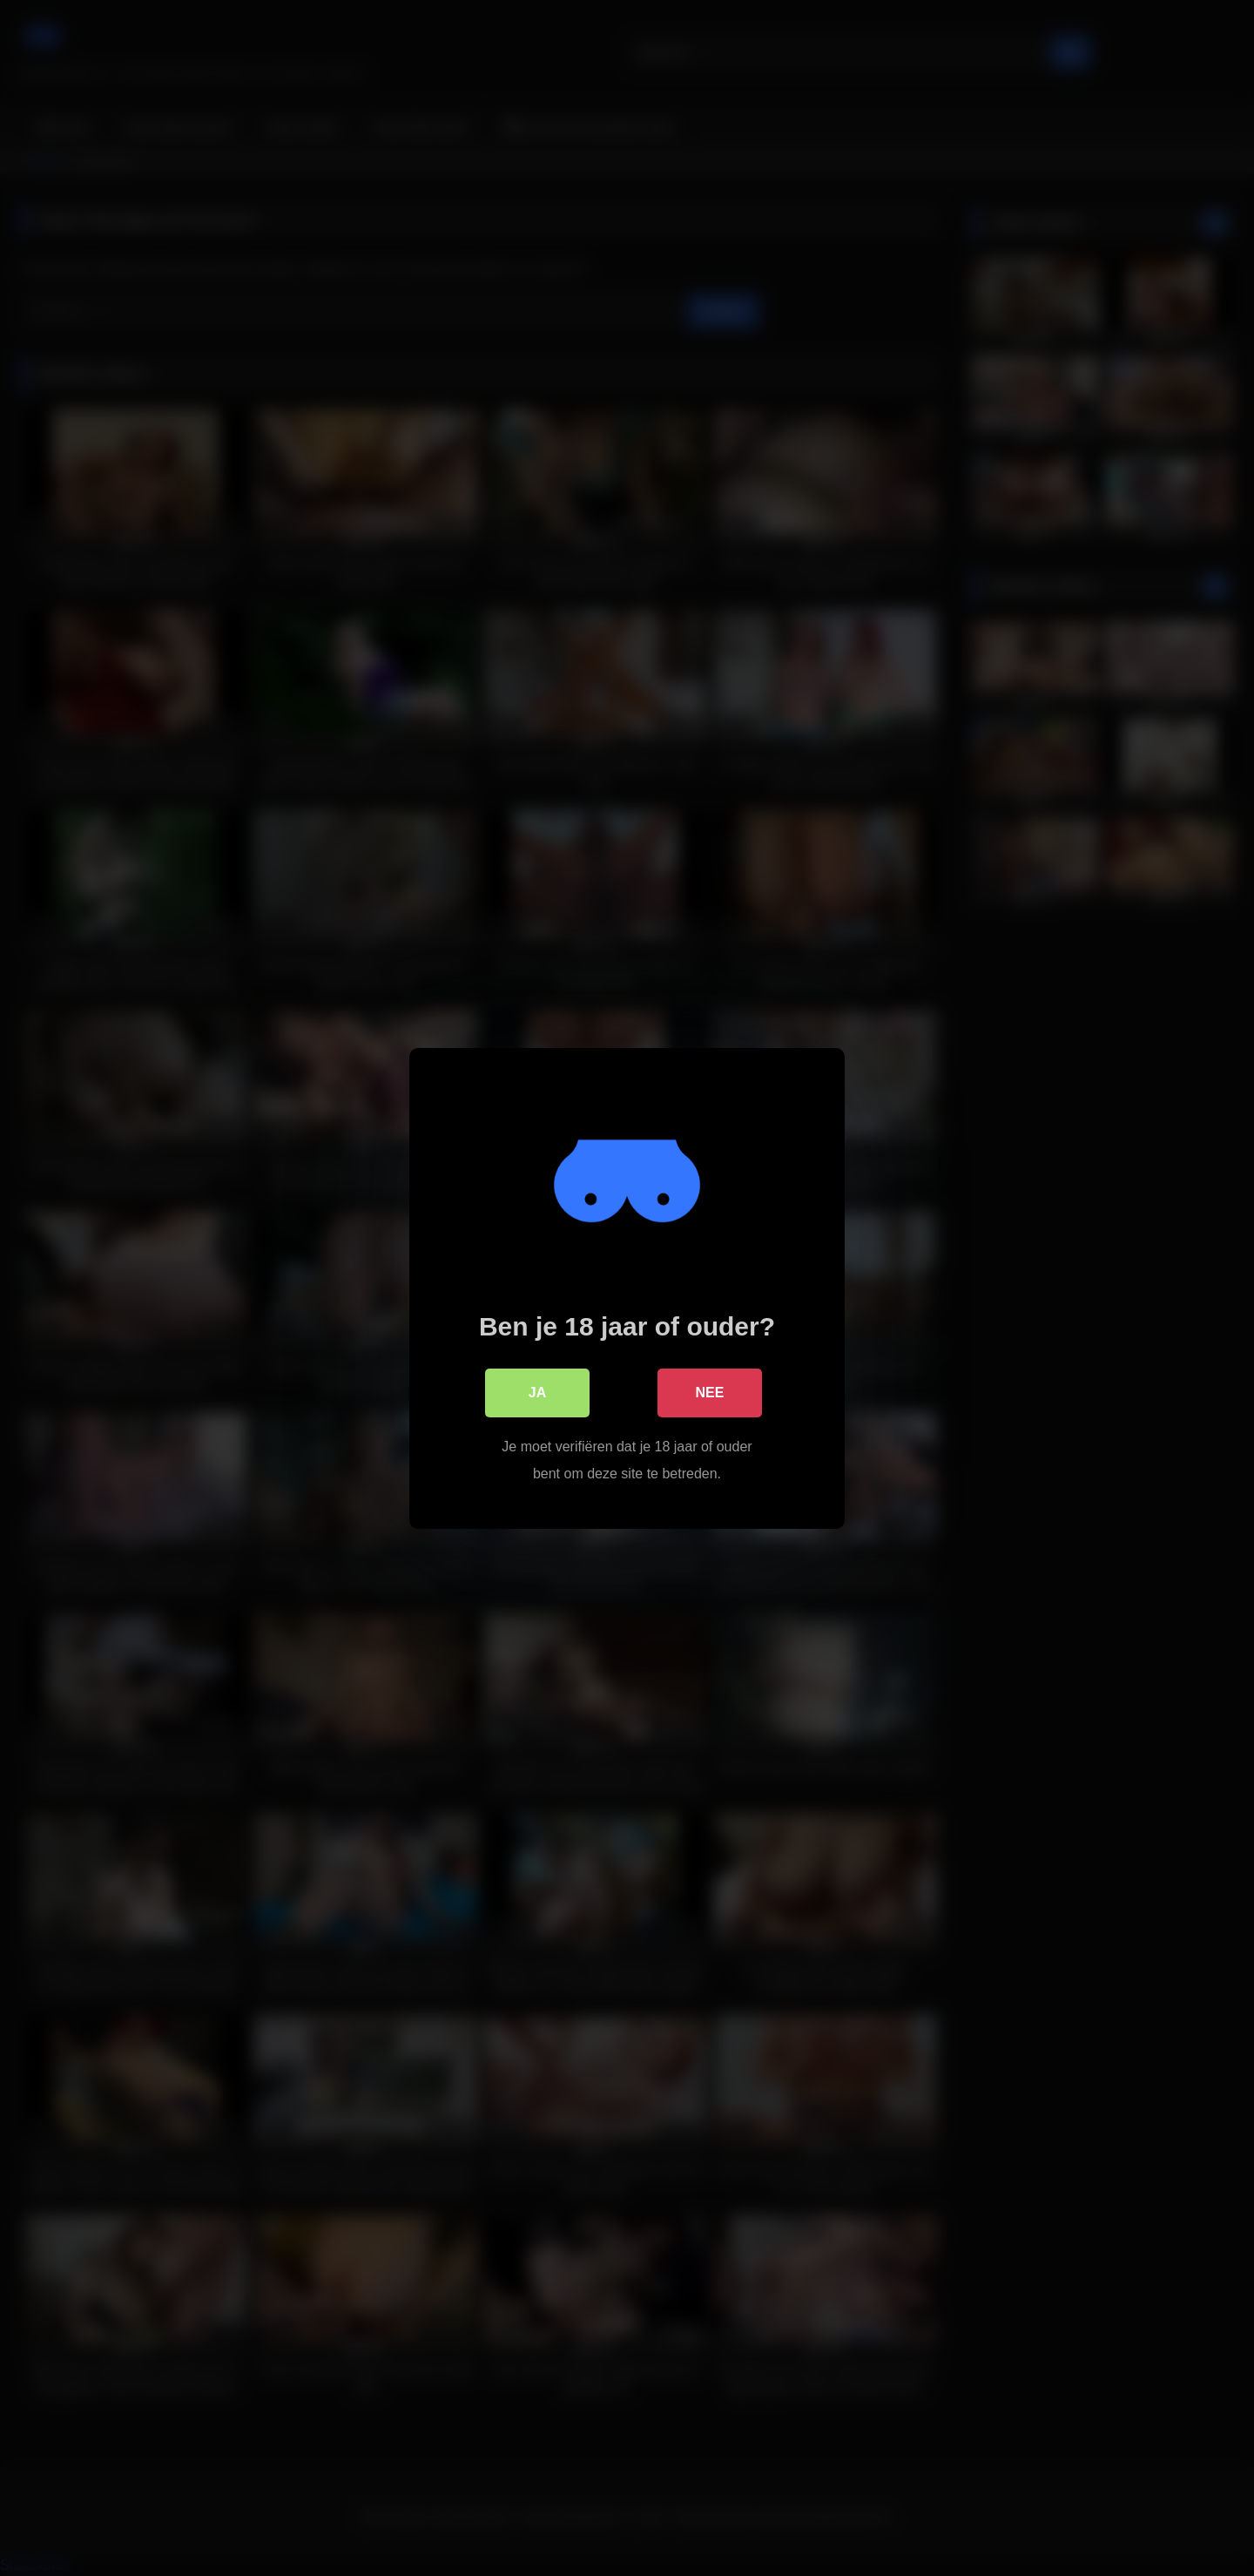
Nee (710, 1391)
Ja (537, 1391)
